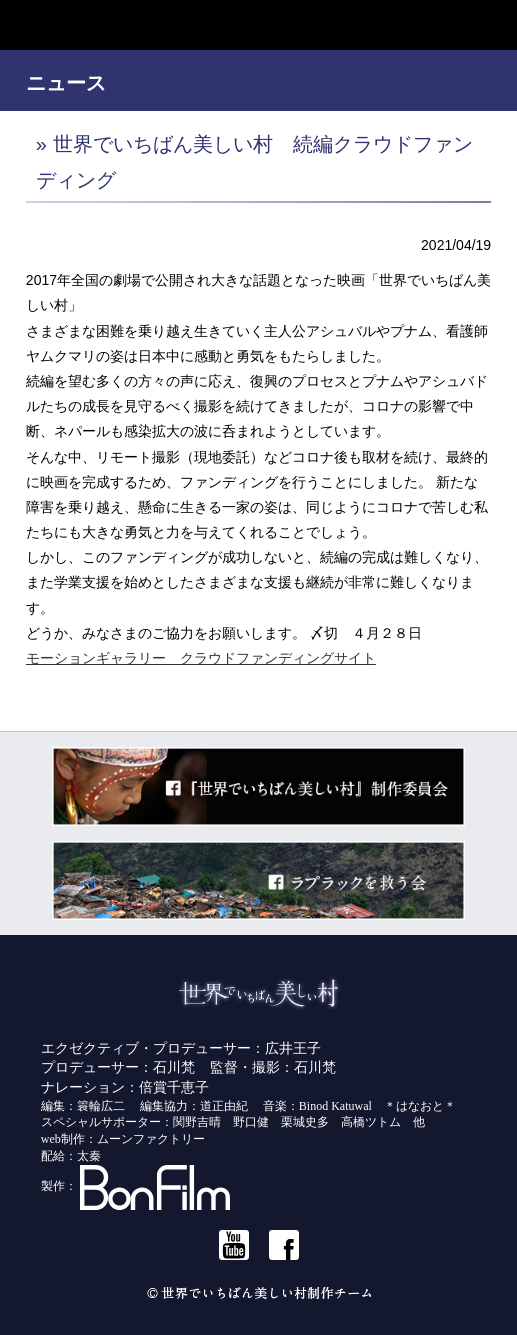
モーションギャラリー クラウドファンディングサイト (201, 658)
